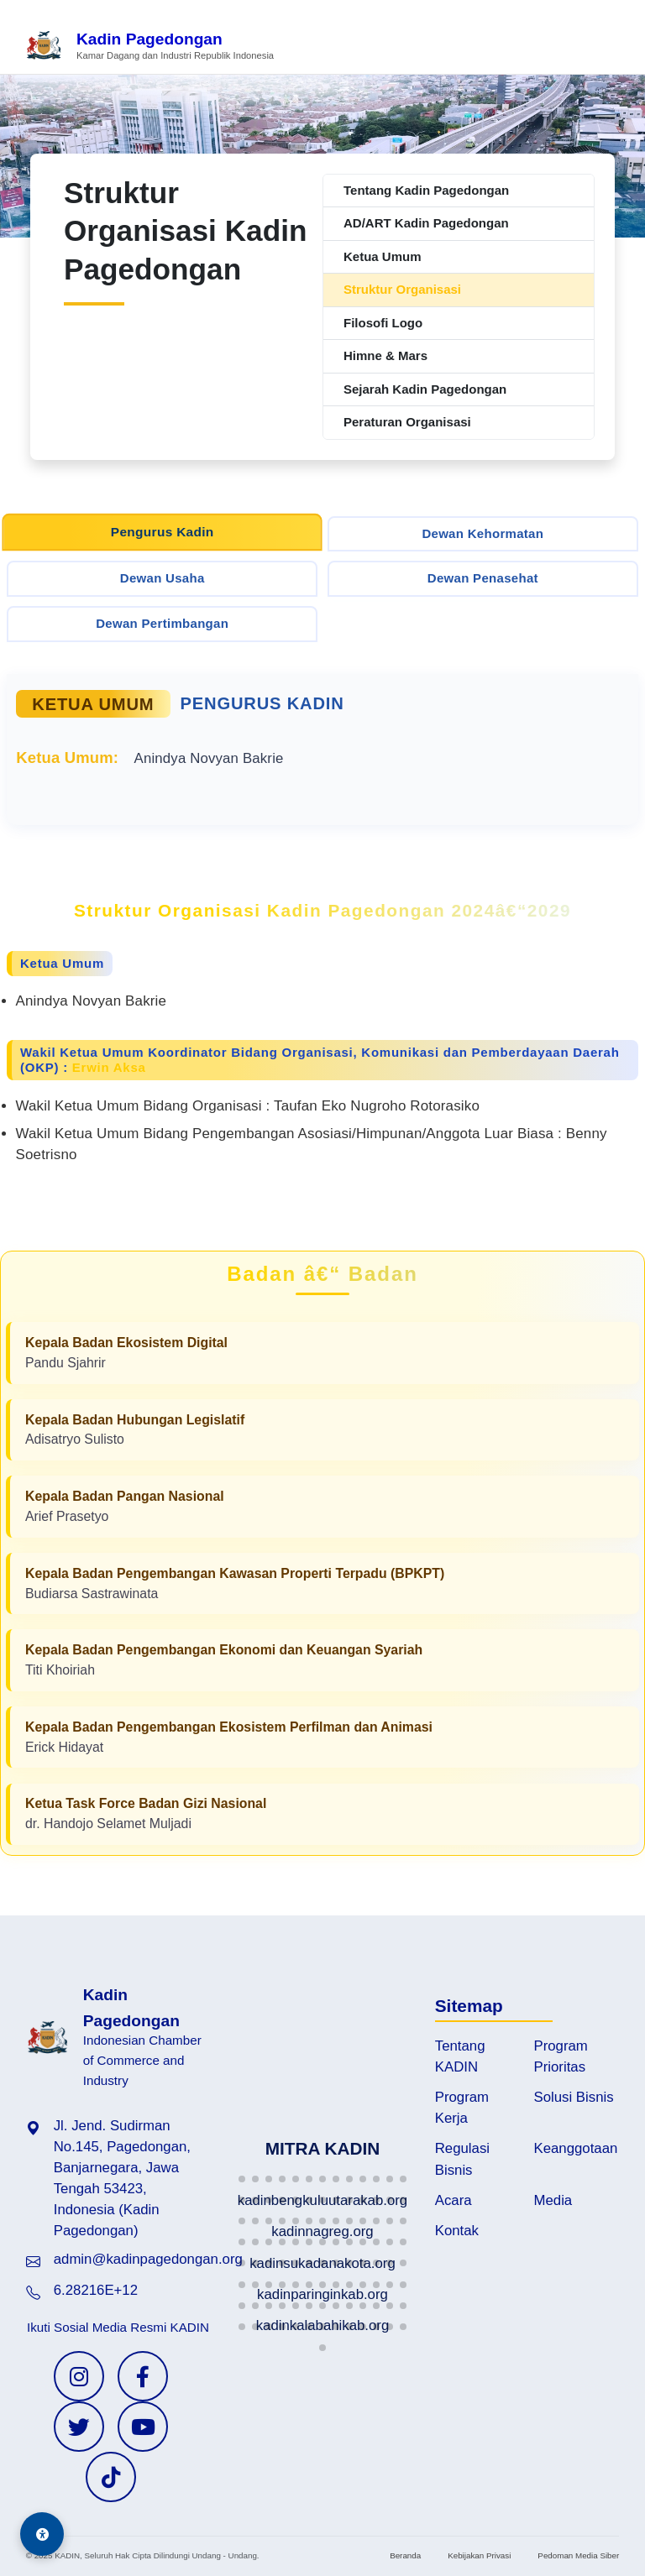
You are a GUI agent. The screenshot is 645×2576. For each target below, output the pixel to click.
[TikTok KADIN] (111, 2477)
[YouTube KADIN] (143, 2426)
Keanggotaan (576, 2148)
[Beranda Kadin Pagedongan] (149, 46)
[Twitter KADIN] (79, 2426)
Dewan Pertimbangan (162, 623)
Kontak (457, 2231)
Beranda (405, 2555)
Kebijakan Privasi (479, 2555)
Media (553, 2200)
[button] (242, 2179)
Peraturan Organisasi (407, 422)
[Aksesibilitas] (42, 2534)
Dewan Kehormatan (482, 533)
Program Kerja (462, 2107)
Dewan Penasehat (482, 578)
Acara (453, 2200)
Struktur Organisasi (402, 289)
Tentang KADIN (460, 2056)
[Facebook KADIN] (143, 2376)
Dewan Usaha (162, 578)
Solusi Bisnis (574, 2097)
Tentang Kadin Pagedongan (426, 190)
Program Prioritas (561, 2056)
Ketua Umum (382, 256)
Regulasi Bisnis (462, 2158)
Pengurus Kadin (162, 531)
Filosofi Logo (382, 323)
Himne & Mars (385, 355)
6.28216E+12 (96, 2290)
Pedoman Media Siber (578, 2555)
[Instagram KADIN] (79, 2376)
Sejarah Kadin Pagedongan (424, 389)
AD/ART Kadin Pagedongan (426, 223)
